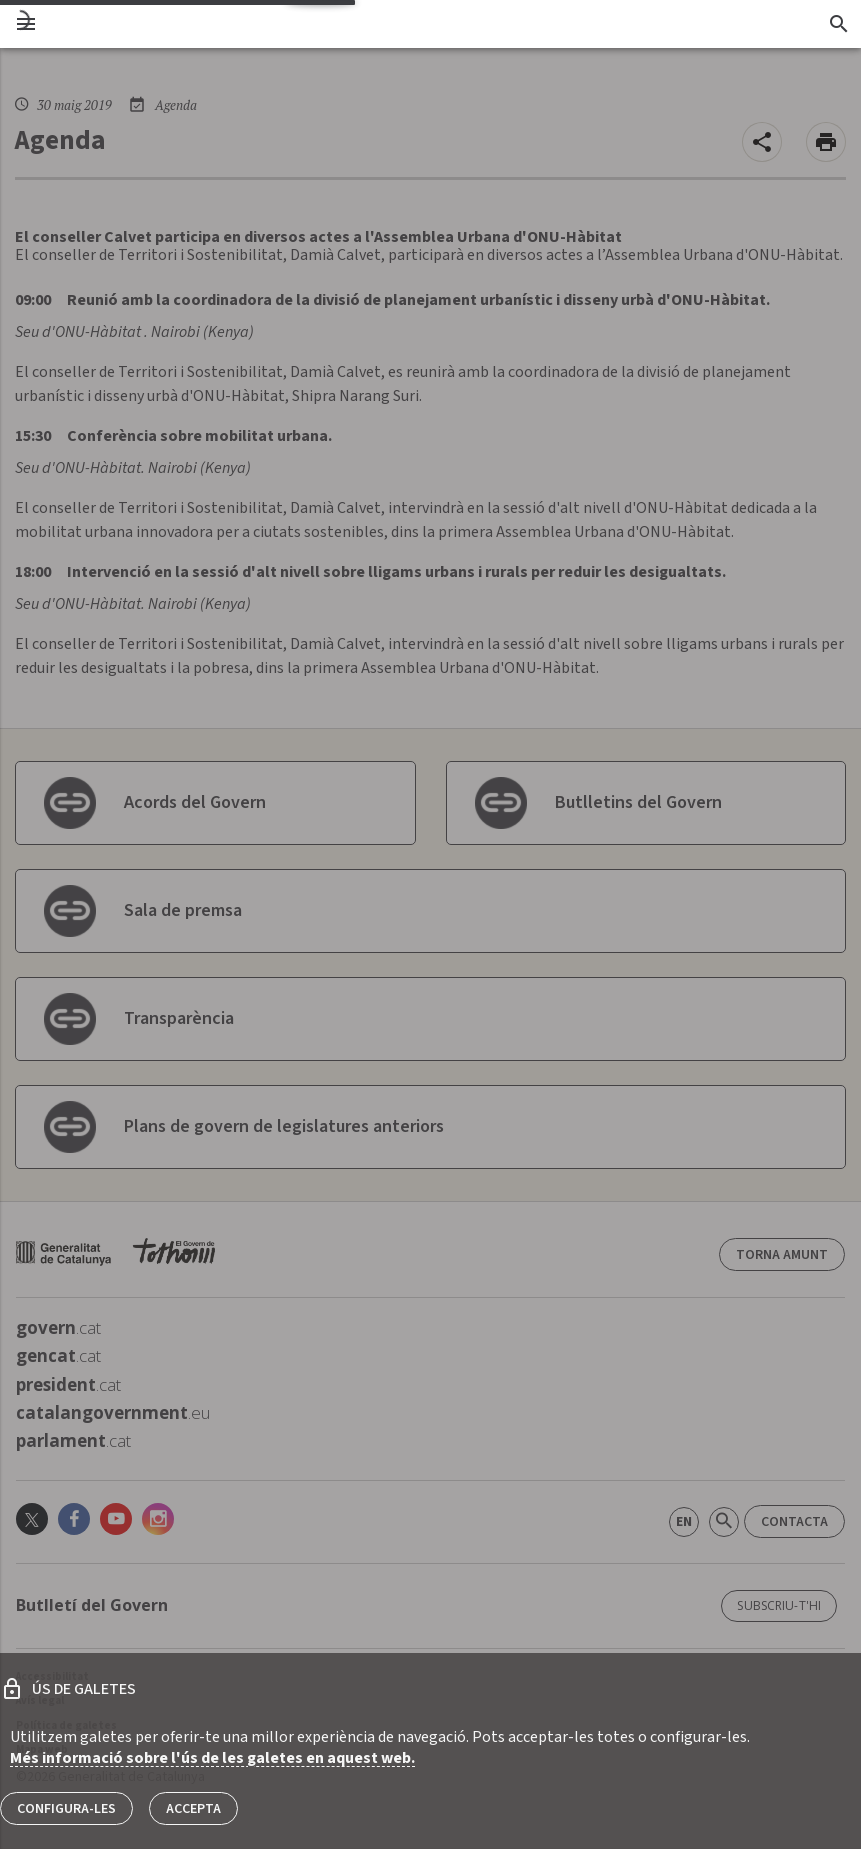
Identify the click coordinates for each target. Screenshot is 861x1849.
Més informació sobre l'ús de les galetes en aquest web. (212, 1758)
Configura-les (66, 1809)
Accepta (193, 1809)
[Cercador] (838, 24)
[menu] (26, 24)
